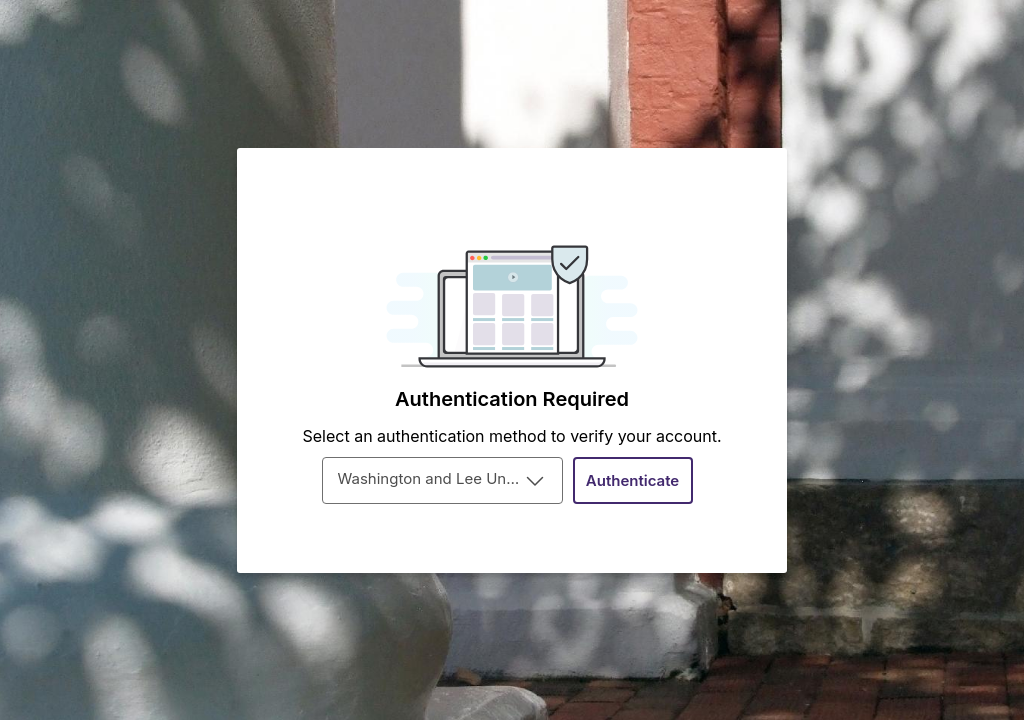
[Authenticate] (633, 480)
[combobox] (442, 480)
